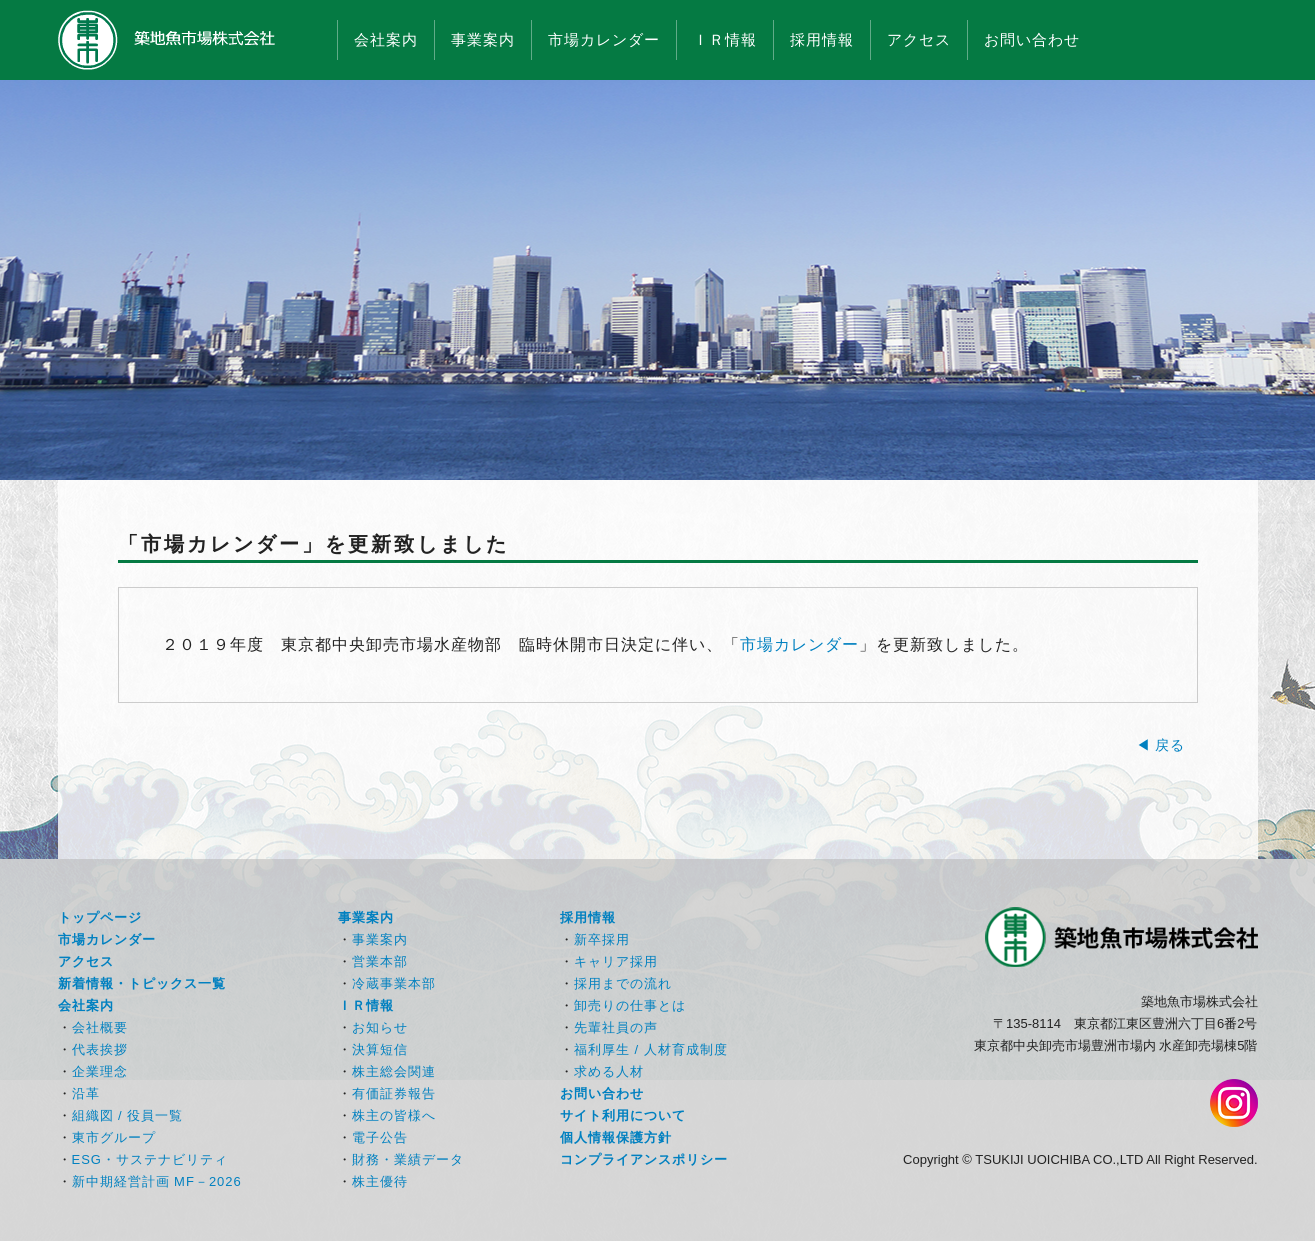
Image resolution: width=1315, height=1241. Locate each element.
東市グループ (114, 1137)
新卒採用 (602, 939)
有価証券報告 (394, 1093)
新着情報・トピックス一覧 (142, 983)
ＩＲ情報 (725, 39)
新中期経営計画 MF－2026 (157, 1181)
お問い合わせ (1032, 39)
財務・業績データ (408, 1159)
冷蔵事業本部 (394, 983)
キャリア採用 (616, 961)
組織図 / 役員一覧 (128, 1115)
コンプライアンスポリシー (644, 1159)
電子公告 (380, 1137)
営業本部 (380, 961)
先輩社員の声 (616, 1027)
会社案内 (386, 39)
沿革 (86, 1093)
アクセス (919, 39)
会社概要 (100, 1027)
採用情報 (822, 39)
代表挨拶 (100, 1049)
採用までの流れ (623, 983)
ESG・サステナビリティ (150, 1159)
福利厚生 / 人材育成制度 (651, 1049)
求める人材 (609, 1071)
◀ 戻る (1161, 745)
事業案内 (483, 39)
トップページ (100, 917)
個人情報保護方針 (616, 1137)
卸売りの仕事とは (630, 1005)
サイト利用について (623, 1115)
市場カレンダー (604, 39)
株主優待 (380, 1181)
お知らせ (380, 1027)
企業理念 (100, 1071)
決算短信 (380, 1049)
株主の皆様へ (394, 1115)
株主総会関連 (394, 1071)
